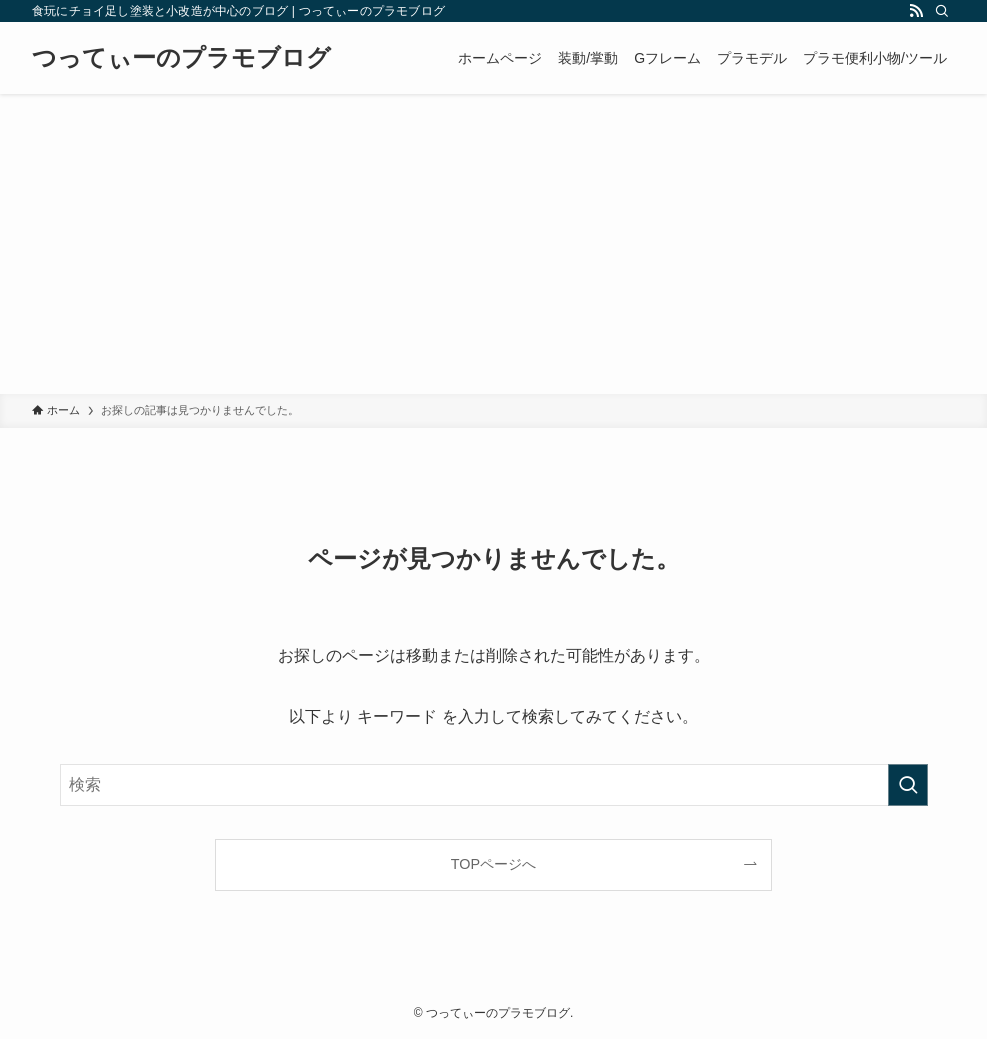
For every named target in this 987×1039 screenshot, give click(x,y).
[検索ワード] (494, 785)
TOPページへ (493, 864)
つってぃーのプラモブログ (181, 58)
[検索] (942, 11)
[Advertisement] (493, 244)
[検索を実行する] (908, 785)
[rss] (916, 11)
